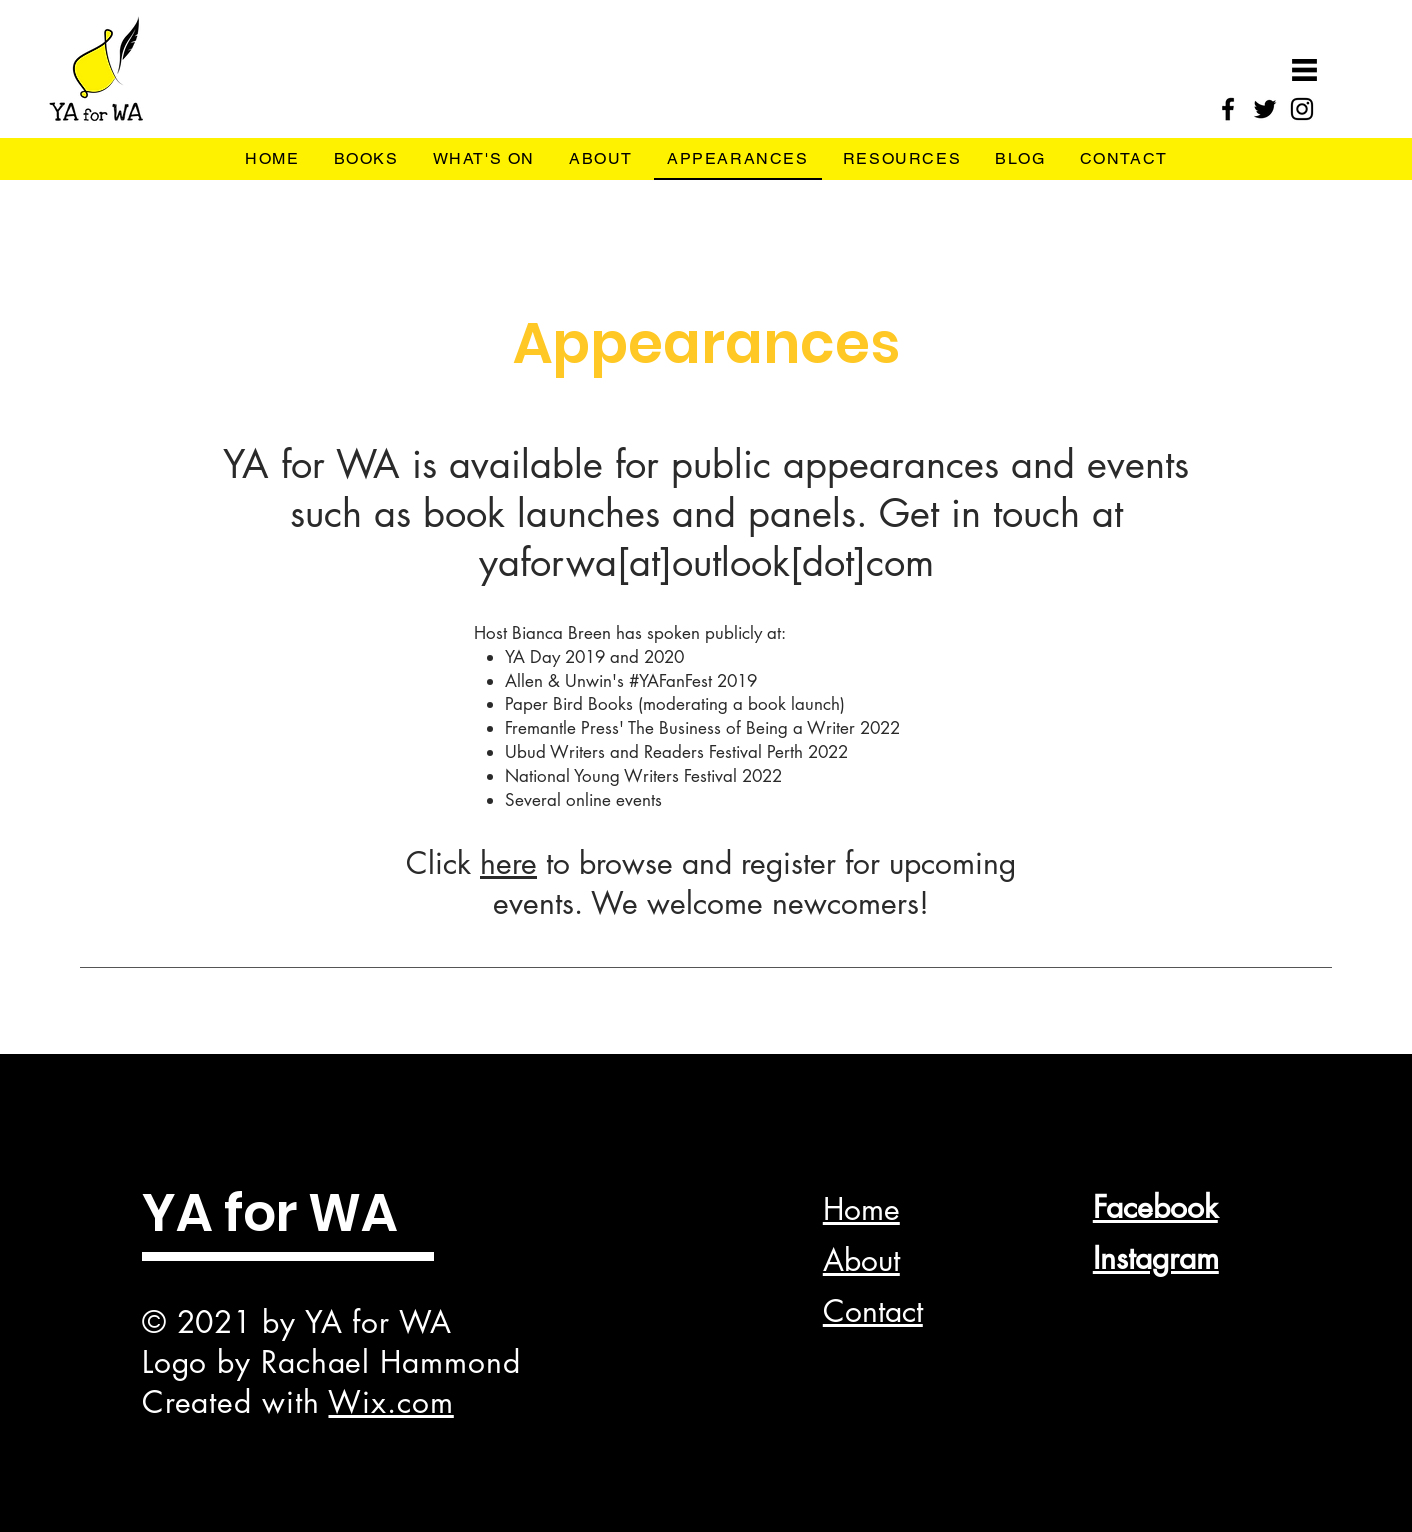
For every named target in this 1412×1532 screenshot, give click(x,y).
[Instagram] (1302, 109)
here (508, 863)
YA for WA (270, 1212)
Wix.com (390, 1402)
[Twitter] (1265, 109)
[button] (1304, 70)
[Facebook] (1228, 109)
